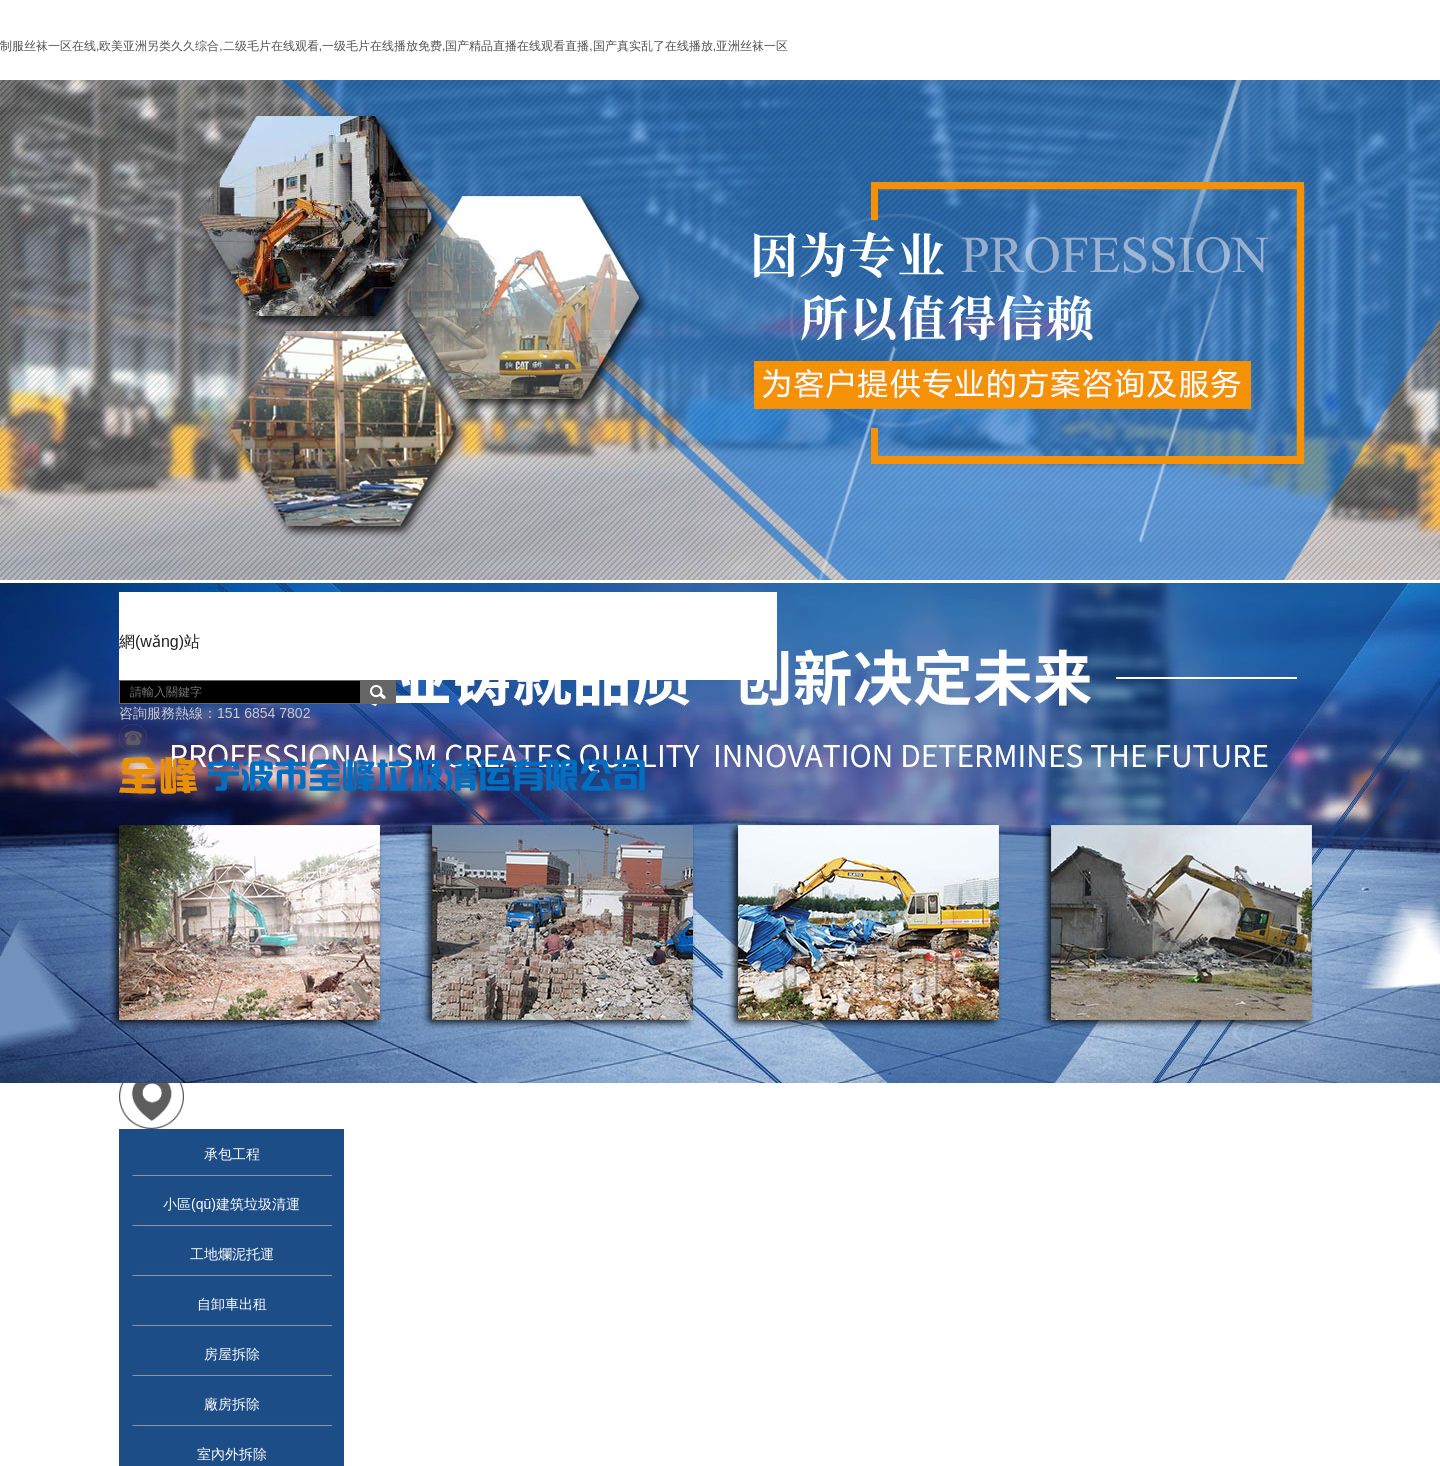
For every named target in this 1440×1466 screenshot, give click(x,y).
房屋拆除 (232, 1354)
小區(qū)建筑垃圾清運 (231, 1204)
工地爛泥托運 (232, 1254)
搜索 (377, 692)
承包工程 (232, 1154)
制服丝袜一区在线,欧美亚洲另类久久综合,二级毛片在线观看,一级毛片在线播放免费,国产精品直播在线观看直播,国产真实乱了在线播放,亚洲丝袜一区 (394, 46)
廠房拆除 (232, 1404)
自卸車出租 (232, 1304)
